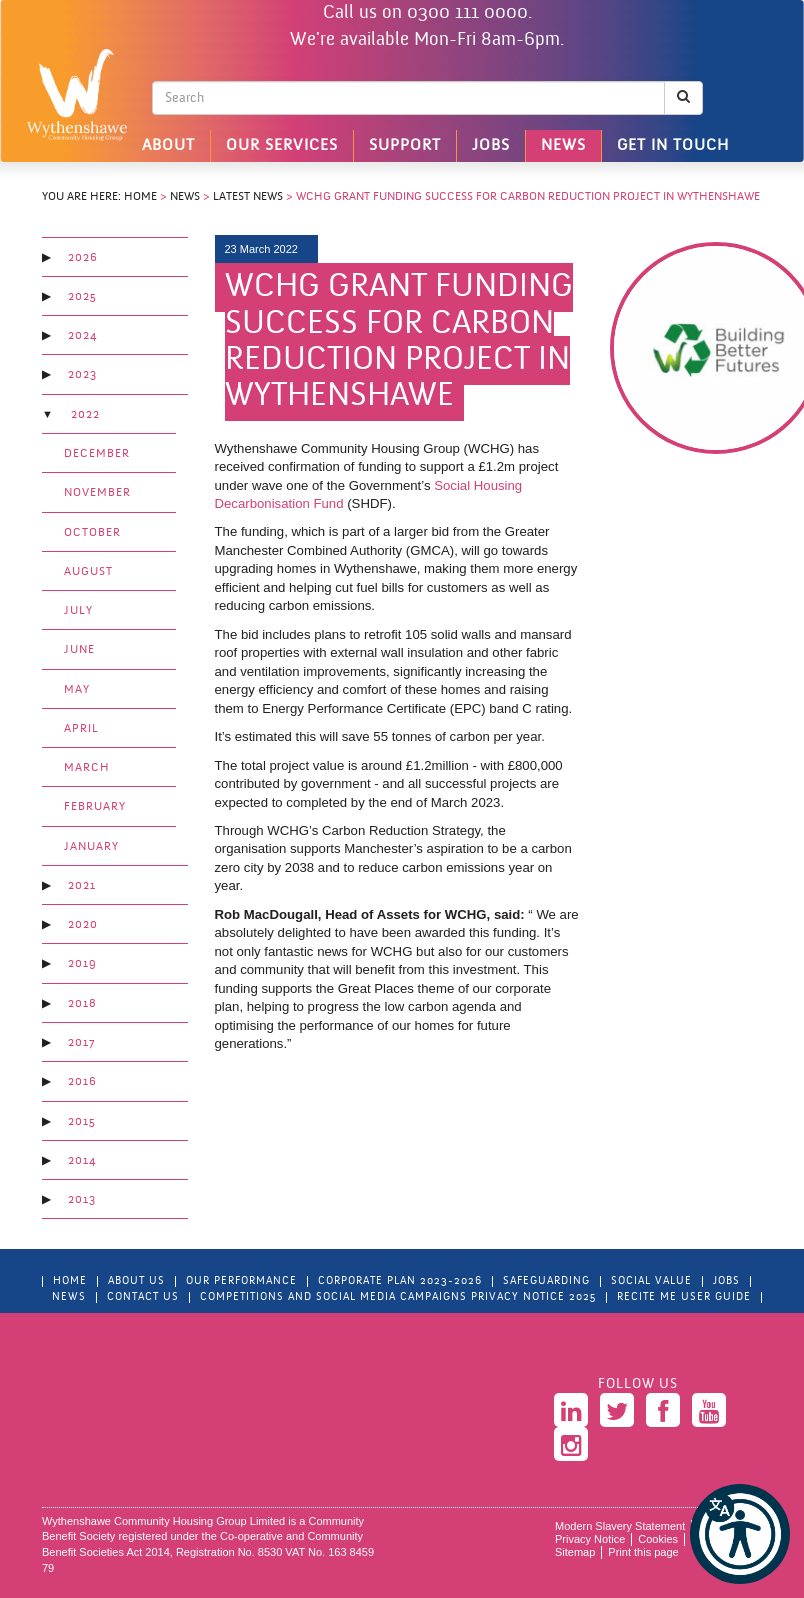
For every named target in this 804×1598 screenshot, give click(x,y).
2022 (85, 415)
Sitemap (575, 1552)
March (87, 768)
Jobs (491, 146)
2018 (82, 1004)
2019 (82, 964)
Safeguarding (546, 1281)
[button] (740, 1534)
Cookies (658, 1539)
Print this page (643, 1552)
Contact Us (143, 1297)
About (168, 146)
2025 (82, 297)
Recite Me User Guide (684, 1297)
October (92, 533)
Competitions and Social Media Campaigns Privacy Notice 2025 (398, 1297)
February (95, 807)
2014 (82, 1161)
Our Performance (241, 1281)
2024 (82, 336)
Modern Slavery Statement (620, 1526)
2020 (83, 925)
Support (405, 146)
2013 (82, 1200)
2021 (82, 886)
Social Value (651, 1281)
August (88, 572)
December (97, 454)
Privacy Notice (590, 1539)
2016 (82, 1082)
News (563, 146)
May (77, 690)
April (81, 729)
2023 (82, 375)
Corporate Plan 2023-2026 (400, 1281)
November (97, 493)
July (78, 611)
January (91, 847)
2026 (83, 258)
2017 (81, 1043)
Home (140, 197)
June (79, 650)
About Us (136, 1281)
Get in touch (673, 146)
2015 (82, 1122)
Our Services (282, 146)
